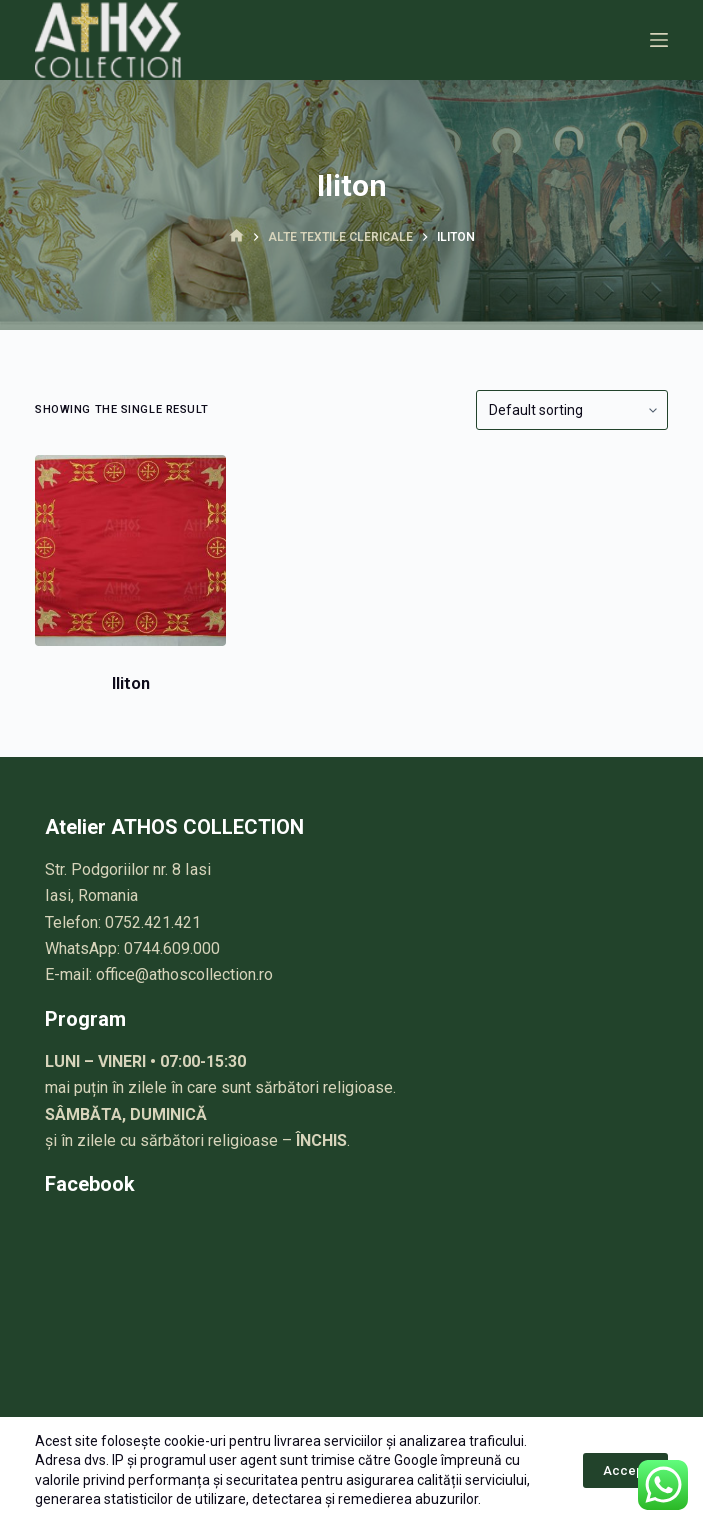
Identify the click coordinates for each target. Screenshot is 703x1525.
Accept (625, 1470)
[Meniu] (659, 40)
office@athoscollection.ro (184, 974)
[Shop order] (572, 410)
